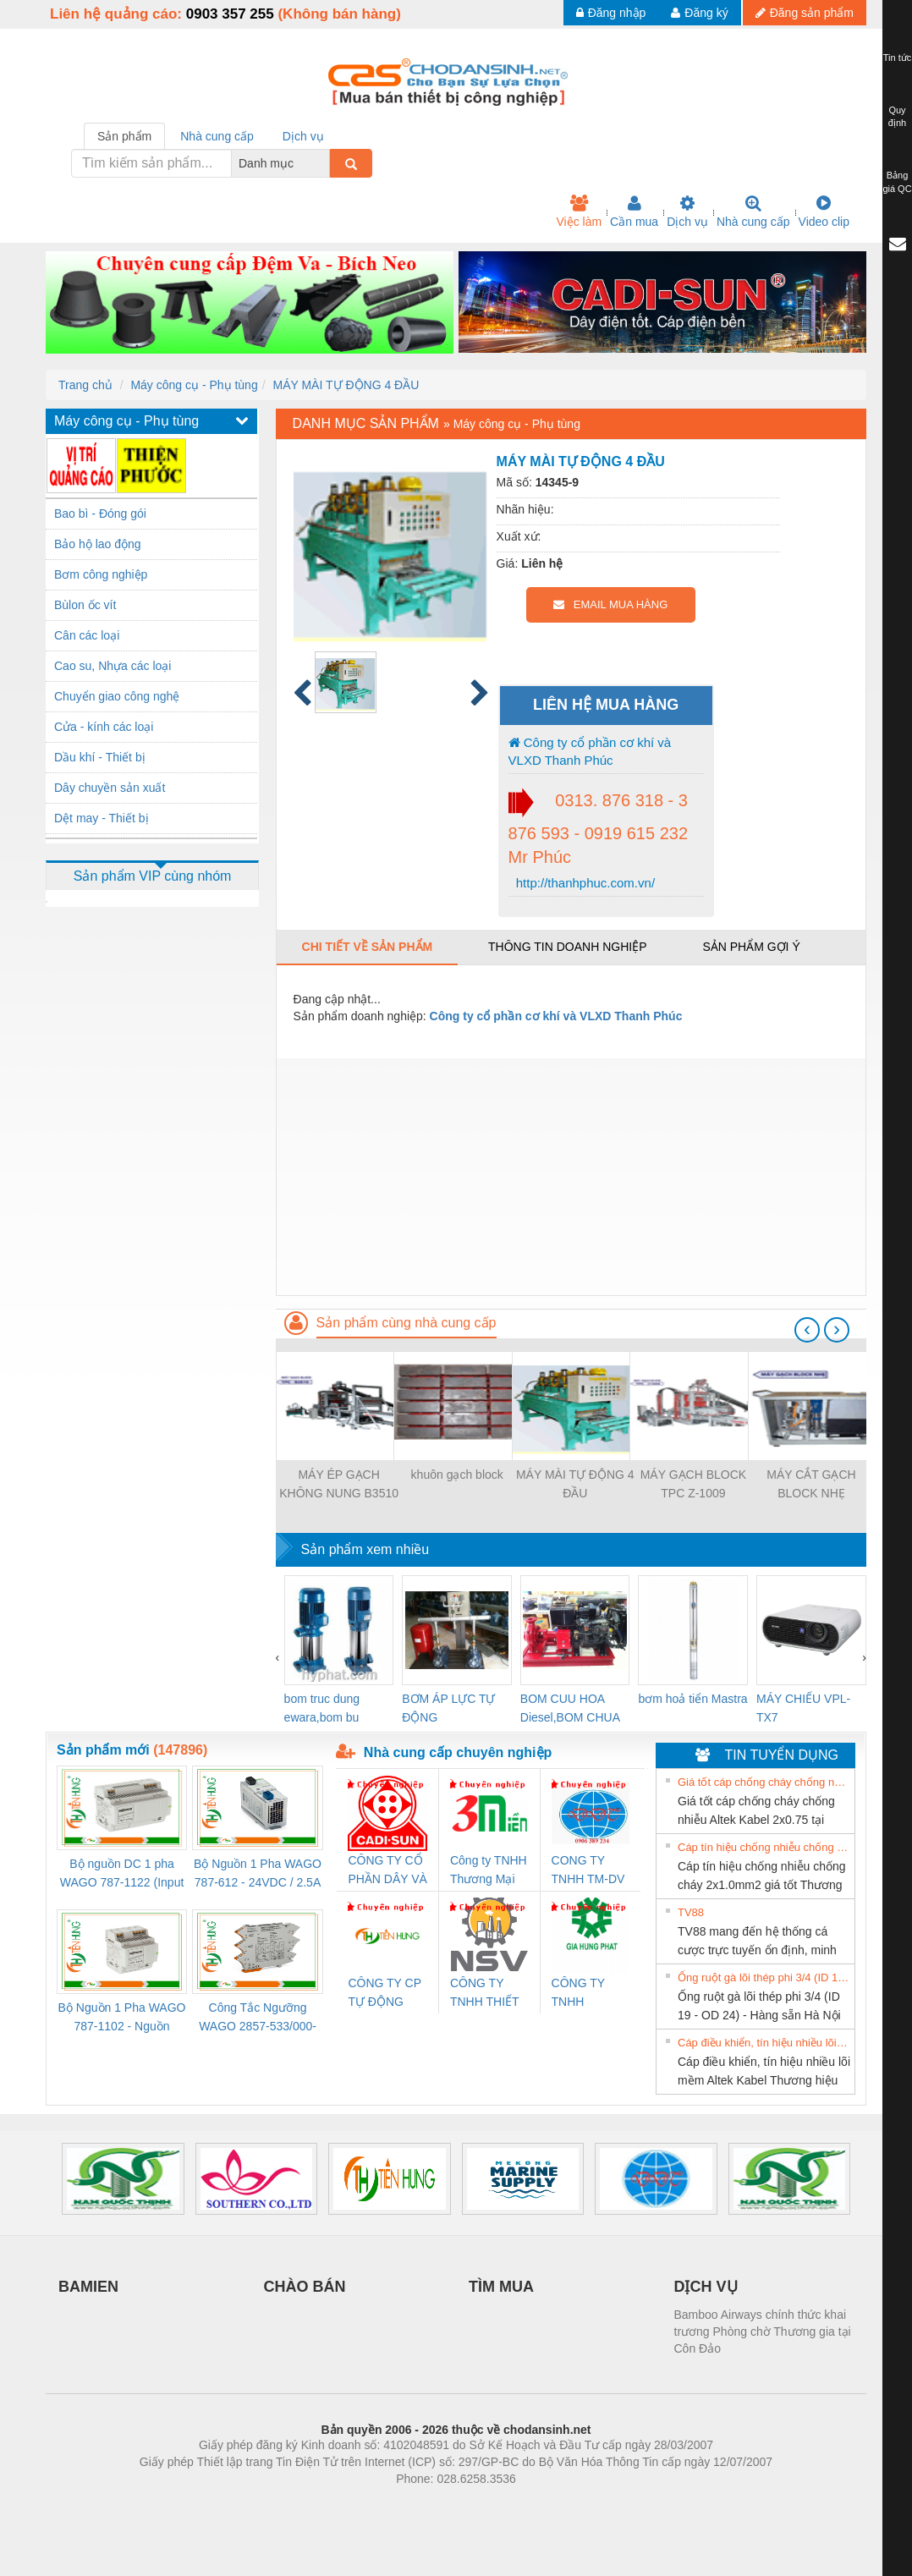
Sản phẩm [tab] (124, 136)
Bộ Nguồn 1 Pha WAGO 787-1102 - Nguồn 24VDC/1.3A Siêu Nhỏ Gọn (122, 2018)
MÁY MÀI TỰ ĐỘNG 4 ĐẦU (345, 385)
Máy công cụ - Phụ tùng (193, 385)
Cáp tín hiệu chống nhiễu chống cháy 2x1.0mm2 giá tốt (764, 1847)
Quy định (897, 117)
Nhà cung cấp (753, 211)
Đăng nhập (611, 12)
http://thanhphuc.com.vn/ (584, 883)
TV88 (691, 1912)
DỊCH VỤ (706, 2286)
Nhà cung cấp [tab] (217, 136)
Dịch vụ (687, 211)
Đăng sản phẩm (804, 12)
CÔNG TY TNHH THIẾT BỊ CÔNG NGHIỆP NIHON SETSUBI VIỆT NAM (484, 1993)
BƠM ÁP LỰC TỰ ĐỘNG (448, 1708)
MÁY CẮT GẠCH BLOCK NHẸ (810, 1484)
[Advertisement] (571, 1176)
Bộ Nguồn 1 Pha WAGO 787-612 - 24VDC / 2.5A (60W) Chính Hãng (257, 1874)
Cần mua (634, 211)
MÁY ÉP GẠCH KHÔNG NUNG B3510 (338, 1484)
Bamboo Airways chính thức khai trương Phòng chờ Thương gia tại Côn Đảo (762, 2331)
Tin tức (897, 57)
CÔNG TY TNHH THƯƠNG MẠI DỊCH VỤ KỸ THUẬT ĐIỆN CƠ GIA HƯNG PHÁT (590, 1993)
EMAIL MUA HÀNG (610, 604)
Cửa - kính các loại (103, 726)
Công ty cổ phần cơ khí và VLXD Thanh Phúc (590, 751)
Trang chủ (85, 385)
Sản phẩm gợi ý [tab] (750, 946)
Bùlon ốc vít (85, 605)
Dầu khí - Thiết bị (100, 757)
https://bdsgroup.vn (433, 2504)
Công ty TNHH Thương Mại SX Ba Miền (488, 1871)
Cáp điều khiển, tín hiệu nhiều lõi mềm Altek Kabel (764, 2042)
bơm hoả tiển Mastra (692, 1698)
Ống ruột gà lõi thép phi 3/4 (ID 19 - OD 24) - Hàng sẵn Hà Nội (764, 1977)
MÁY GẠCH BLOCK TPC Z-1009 (693, 1484)
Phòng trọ (348, 2504)
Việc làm (579, 211)
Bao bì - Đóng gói (100, 513)
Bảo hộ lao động (97, 544)
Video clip (824, 211)
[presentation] (807, 1330)
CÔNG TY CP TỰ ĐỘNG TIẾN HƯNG (384, 1993)
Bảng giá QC (896, 182)
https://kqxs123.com (537, 2504)
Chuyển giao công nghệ (116, 696)
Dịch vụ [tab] (303, 136)
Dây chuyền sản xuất (109, 787)
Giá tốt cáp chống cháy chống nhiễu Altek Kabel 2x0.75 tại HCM (764, 1782)
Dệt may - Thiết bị (101, 818)
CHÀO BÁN (305, 2286)
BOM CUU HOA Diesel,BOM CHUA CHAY (569, 1709)
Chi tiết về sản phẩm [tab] (367, 946)
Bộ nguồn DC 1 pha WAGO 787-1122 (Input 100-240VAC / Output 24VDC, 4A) (122, 1874)
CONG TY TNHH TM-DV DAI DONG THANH (588, 1871)
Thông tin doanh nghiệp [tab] (567, 946)
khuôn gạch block (457, 1474)
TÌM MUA (501, 2286)
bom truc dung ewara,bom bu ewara (322, 1709)
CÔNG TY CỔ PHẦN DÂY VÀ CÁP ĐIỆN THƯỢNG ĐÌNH (387, 1871)
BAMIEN (88, 2286)
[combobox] (325, 163)
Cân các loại (86, 635)
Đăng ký (699, 12)
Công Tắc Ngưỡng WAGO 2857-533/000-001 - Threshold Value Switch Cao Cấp (257, 2018)
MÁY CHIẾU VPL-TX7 (803, 1708)
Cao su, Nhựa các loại (112, 666)
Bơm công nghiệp (100, 574)
